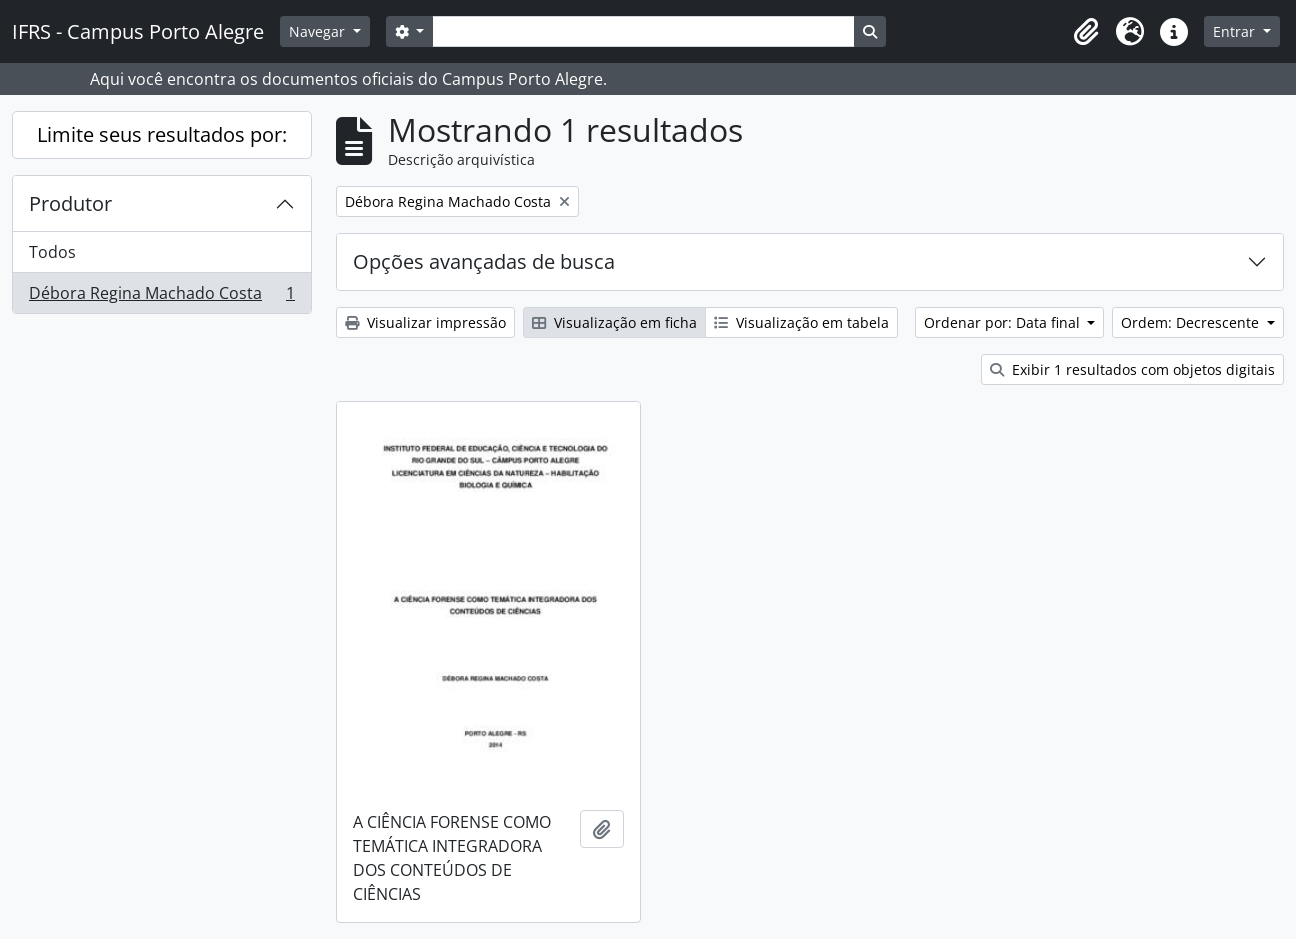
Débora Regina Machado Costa (161, 297)
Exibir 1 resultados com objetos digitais (1132, 369)
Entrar (1236, 31)
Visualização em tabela (801, 322)
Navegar (319, 31)
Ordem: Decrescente (1192, 322)
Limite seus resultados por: (162, 134)
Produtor (70, 203)
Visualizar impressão (425, 322)
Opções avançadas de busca (484, 261)
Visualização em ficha (614, 322)
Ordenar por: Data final (1004, 322)
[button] (1086, 32)
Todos (52, 252)
